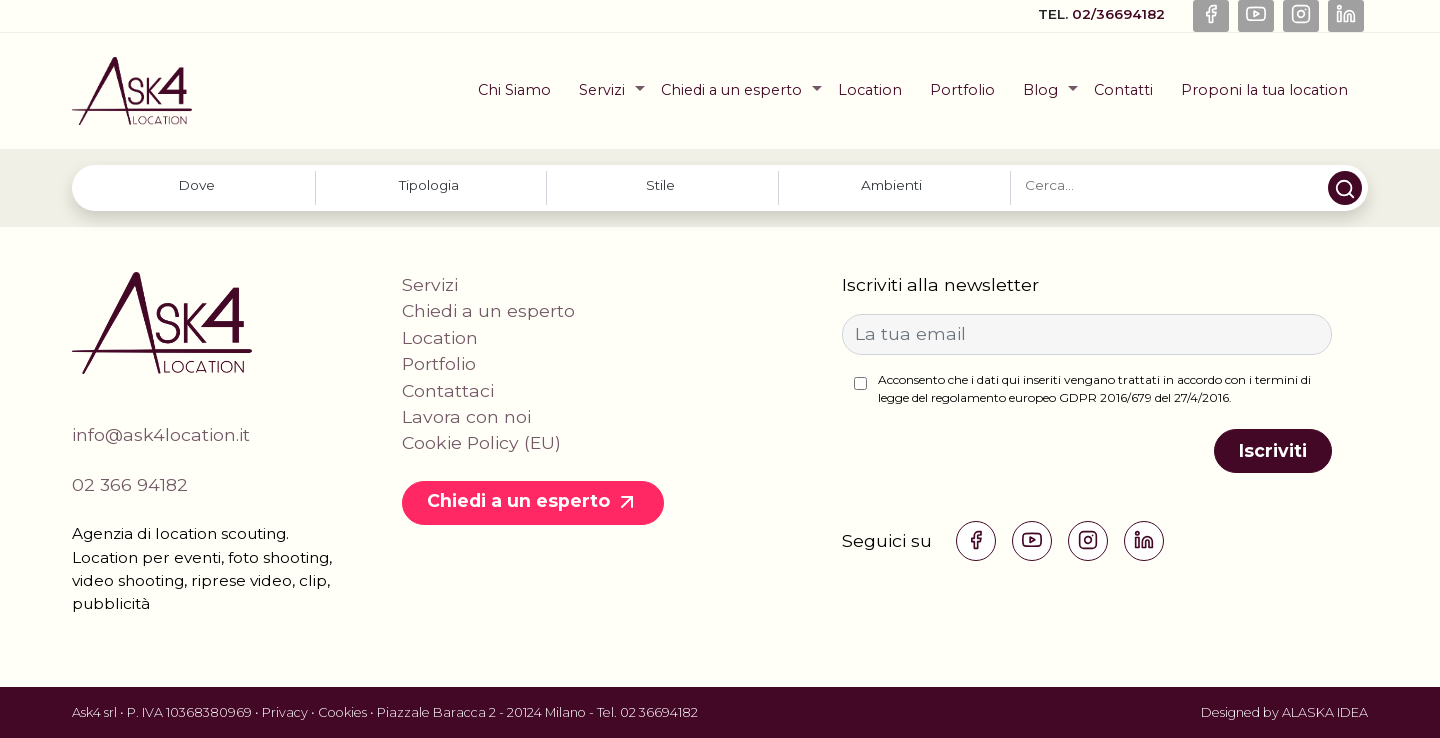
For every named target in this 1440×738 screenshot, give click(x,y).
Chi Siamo (514, 90)
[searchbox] (197, 185)
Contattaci (448, 390)
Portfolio (962, 90)
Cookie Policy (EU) (481, 442)
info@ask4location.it (161, 434)
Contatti (1123, 90)
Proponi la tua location (1264, 90)
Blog (1040, 90)
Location (870, 90)
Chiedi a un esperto (731, 90)
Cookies (342, 712)
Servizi (602, 90)
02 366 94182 (130, 484)
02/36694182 (1120, 14)
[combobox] (199, 187)
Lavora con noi (466, 416)
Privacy (285, 712)
